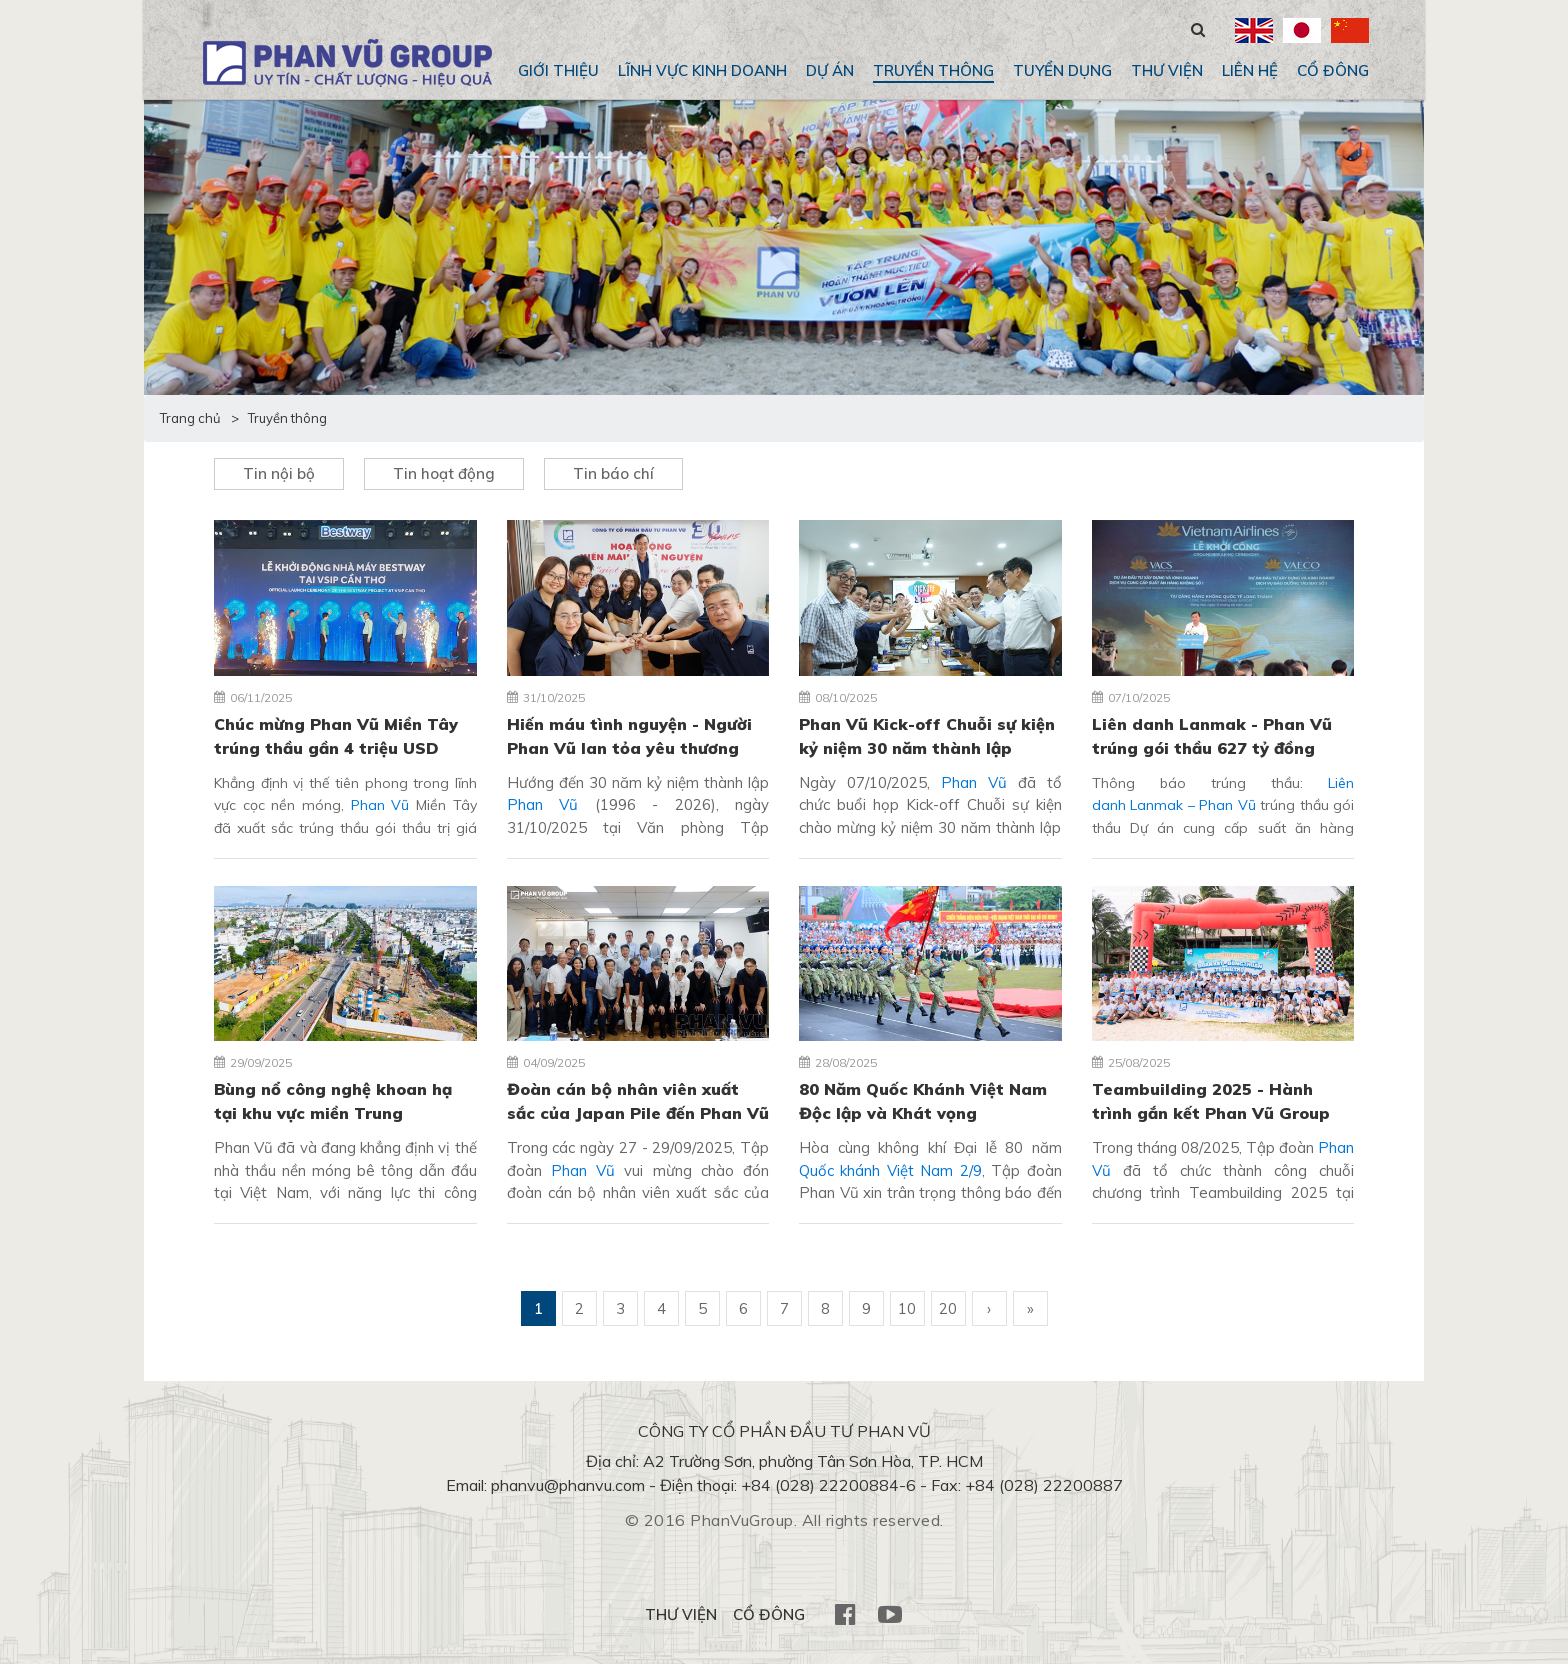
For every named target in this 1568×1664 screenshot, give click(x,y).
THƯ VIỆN (1167, 70)
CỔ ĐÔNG (1333, 70)
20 (948, 1308)
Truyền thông (933, 70)
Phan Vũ (380, 805)
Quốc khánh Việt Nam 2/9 (890, 1170)
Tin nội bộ (279, 473)
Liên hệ (1250, 70)
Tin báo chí (613, 473)
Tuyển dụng (1062, 70)
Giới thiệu (558, 70)
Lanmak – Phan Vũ (1191, 805)
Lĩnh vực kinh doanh (702, 70)
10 (907, 1308)
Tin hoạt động (444, 473)
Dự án (830, 70)
